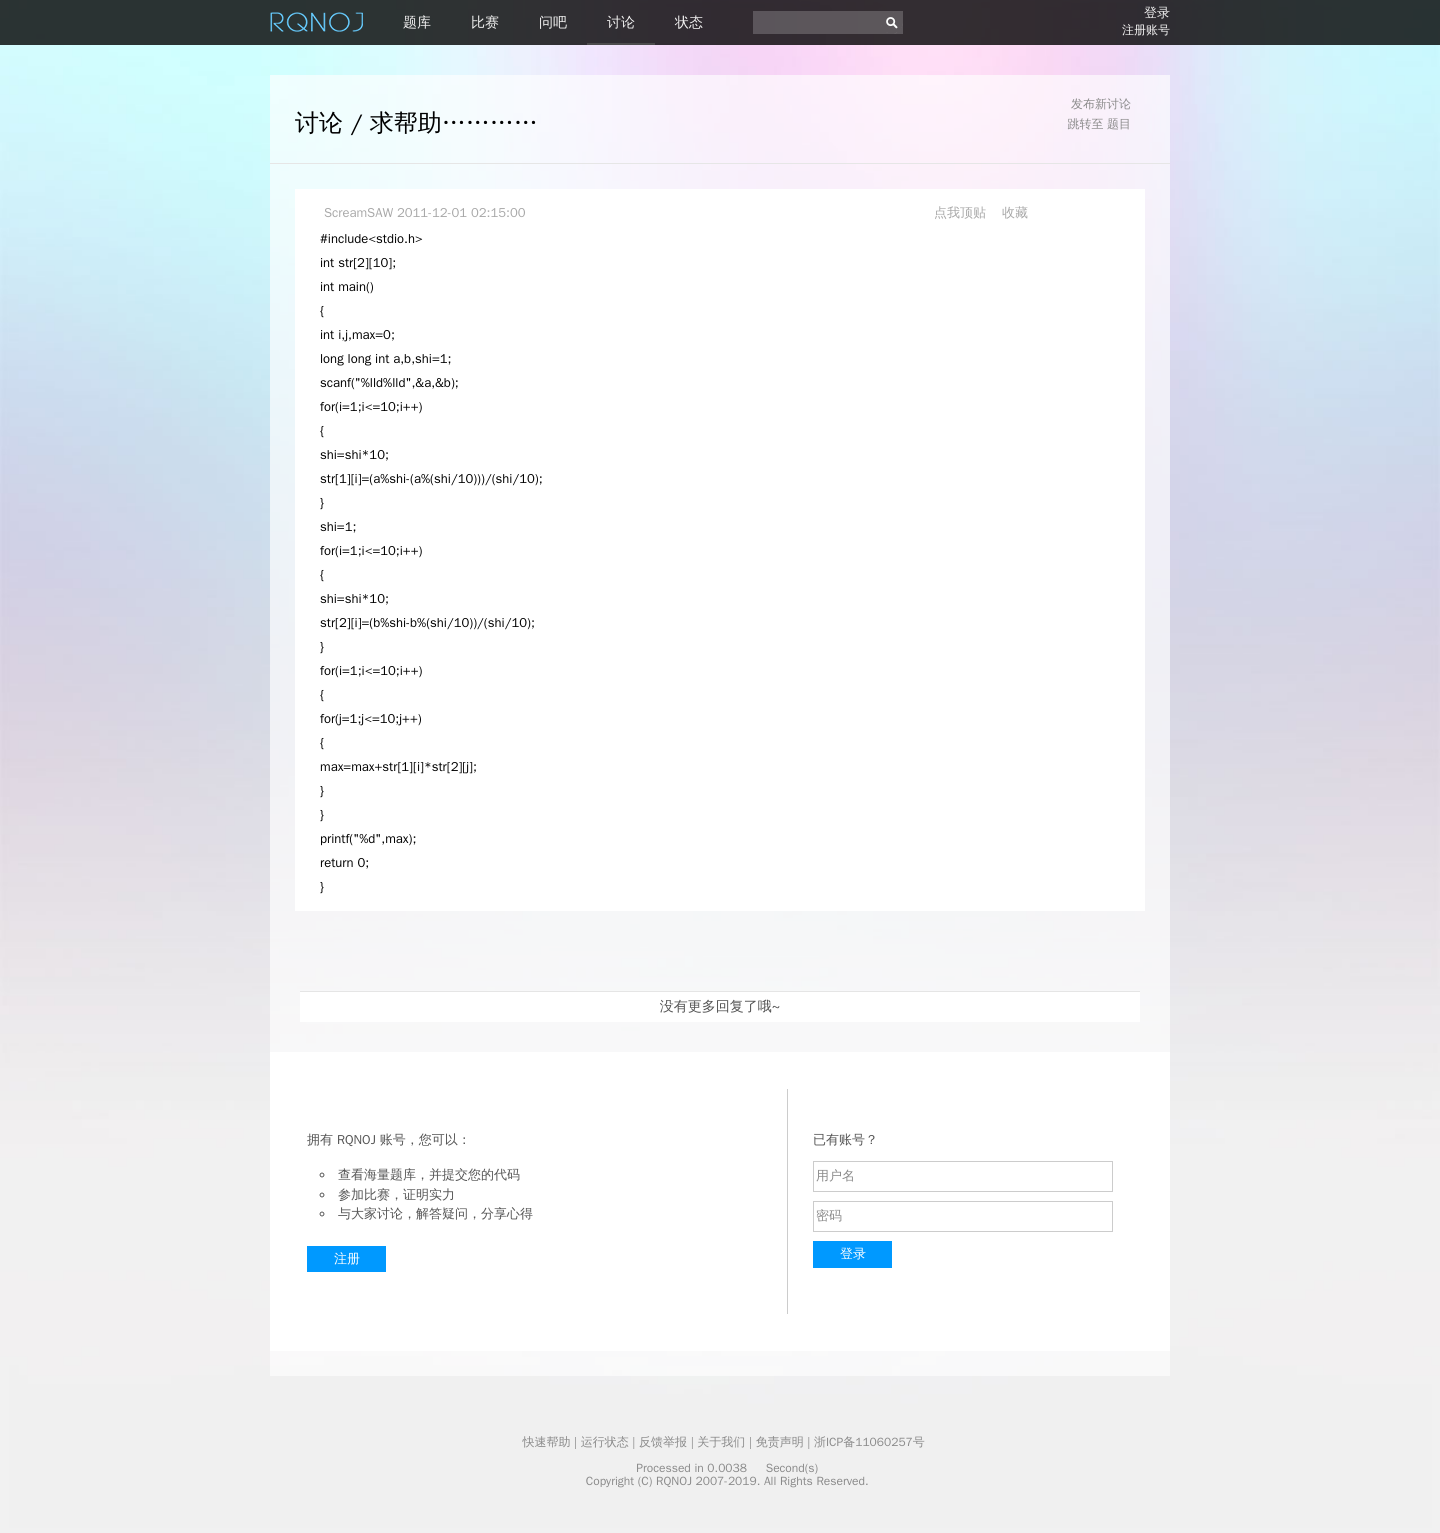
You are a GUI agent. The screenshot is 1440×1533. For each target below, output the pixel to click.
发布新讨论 (1101, 104)
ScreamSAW (358, 212)
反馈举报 (663, 1442)
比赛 (485, 22)
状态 (689, 22)
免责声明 (780, 1442)
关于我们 (721, 1442)
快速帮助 (546, 1442)
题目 (1119, 124)
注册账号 (1146, 30)
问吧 (553, 22)
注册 (347, 1258)
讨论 (621, 22)
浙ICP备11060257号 (869, 1442)
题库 (417, 22)
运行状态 (605, 1442)
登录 (1157, 12)
